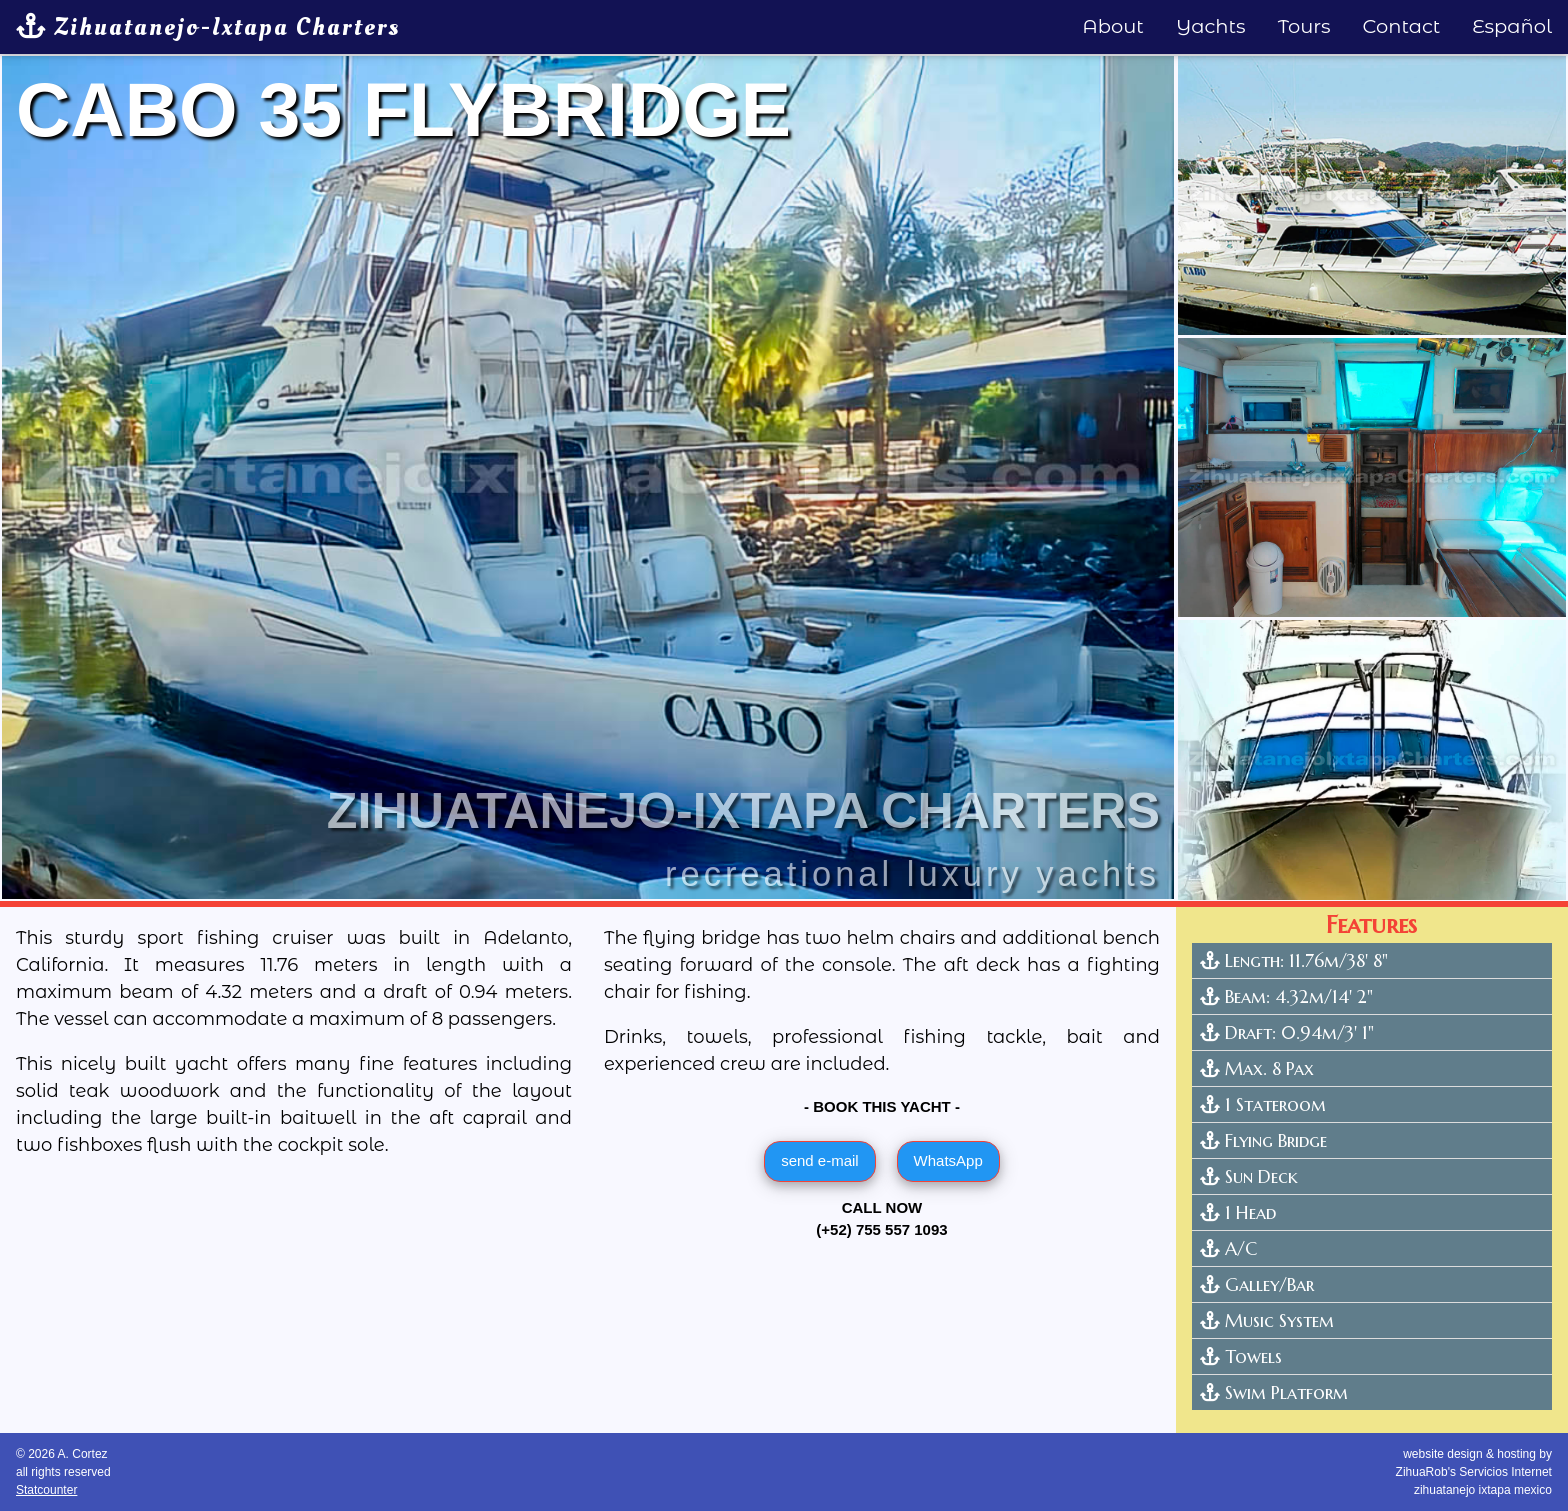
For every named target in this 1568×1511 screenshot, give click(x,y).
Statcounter (46, 1490)
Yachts (1211, 26)
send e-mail (820, 1160)
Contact (1402, 26)
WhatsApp (948, 1160)
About (1113, 26)
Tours (1304, 26)
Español (1512, 26)
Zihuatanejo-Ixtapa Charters (208, 27)
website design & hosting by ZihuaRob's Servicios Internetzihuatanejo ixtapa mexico (1474, 1472)
